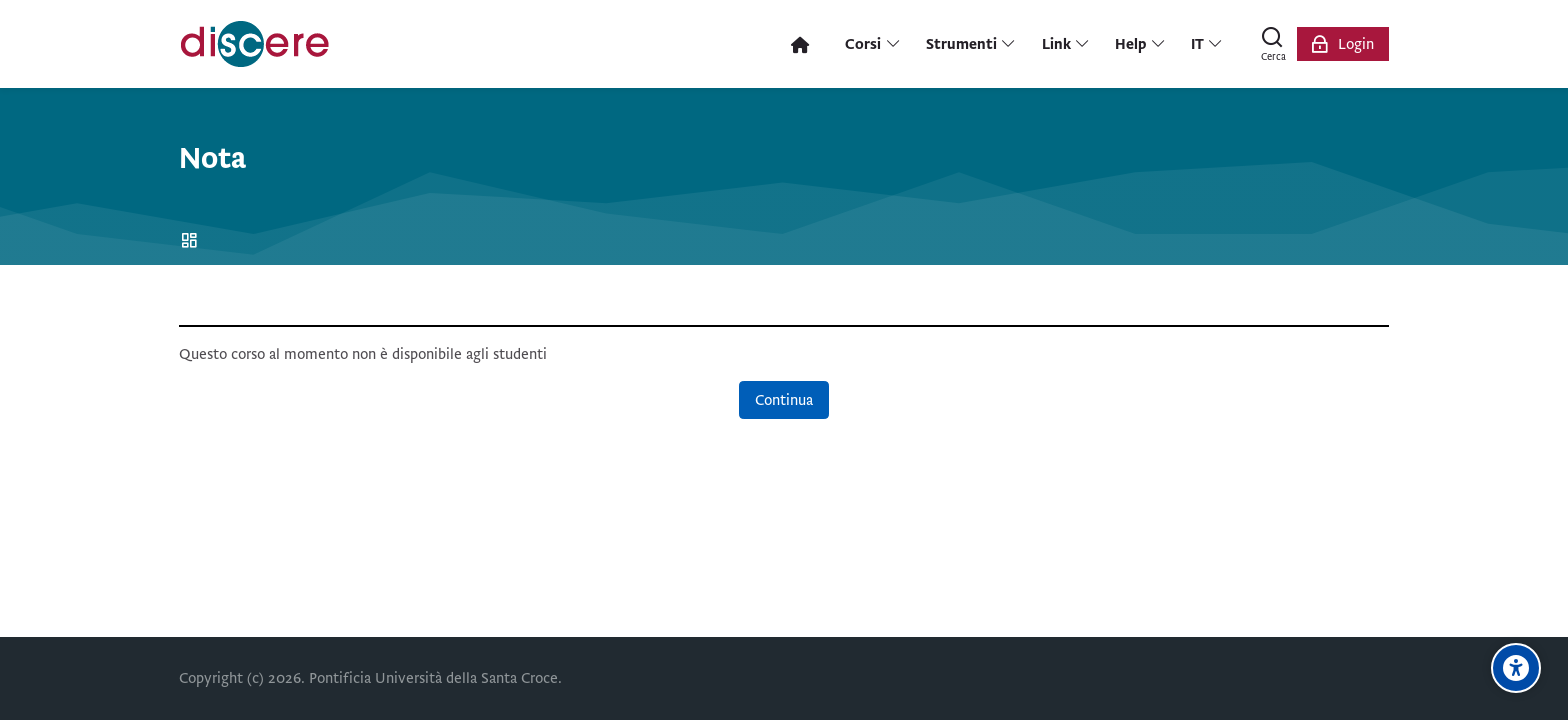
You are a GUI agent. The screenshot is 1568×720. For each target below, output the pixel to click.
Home (192, 241)
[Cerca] (1273, 44)
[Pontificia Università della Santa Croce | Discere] (255, 44)
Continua (784, 400)
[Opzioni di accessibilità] (1516, 668)
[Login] (1343, 44)
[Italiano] (1207, 44)
